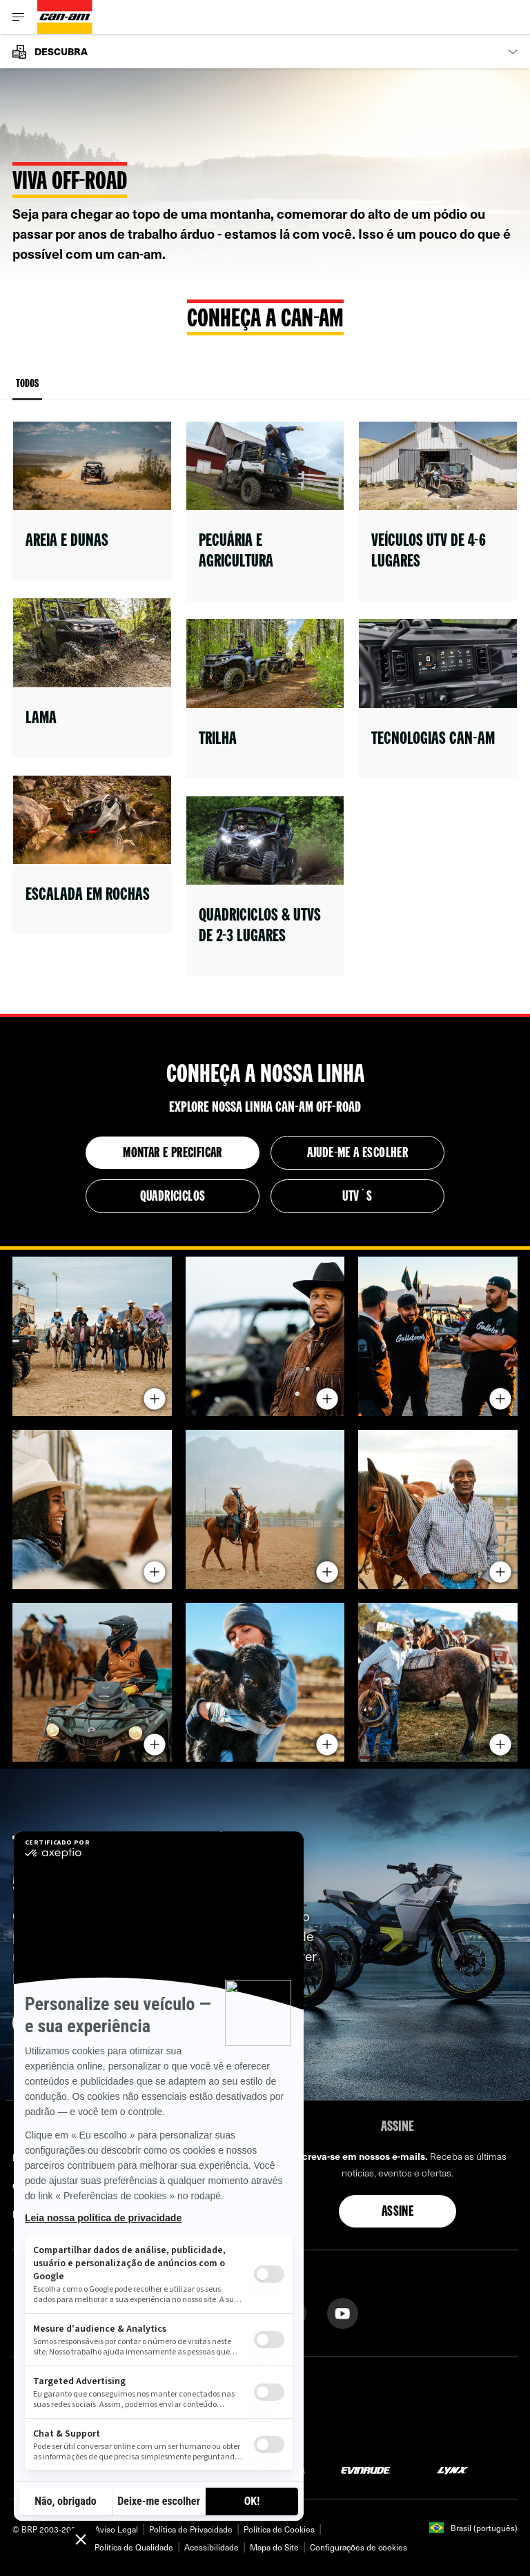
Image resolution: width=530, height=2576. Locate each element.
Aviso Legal (116, 2529)
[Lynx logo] (453, 2469)
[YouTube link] (342, 2312)
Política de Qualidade (134, 2547)
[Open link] (92, 501)
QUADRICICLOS (173, 1197)
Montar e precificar (172, 1154)
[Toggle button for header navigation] (18, 17)
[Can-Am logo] (64, 17)
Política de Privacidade (191, 2529)
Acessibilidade (211, 2547)
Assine (397, 2212)
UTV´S (357, 1197)
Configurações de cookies (358, 2547)
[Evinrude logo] (366, 2469)
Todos (27, 389)
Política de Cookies (279, 2529)
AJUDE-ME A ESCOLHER (358, 1154)
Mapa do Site (274, 2547)
